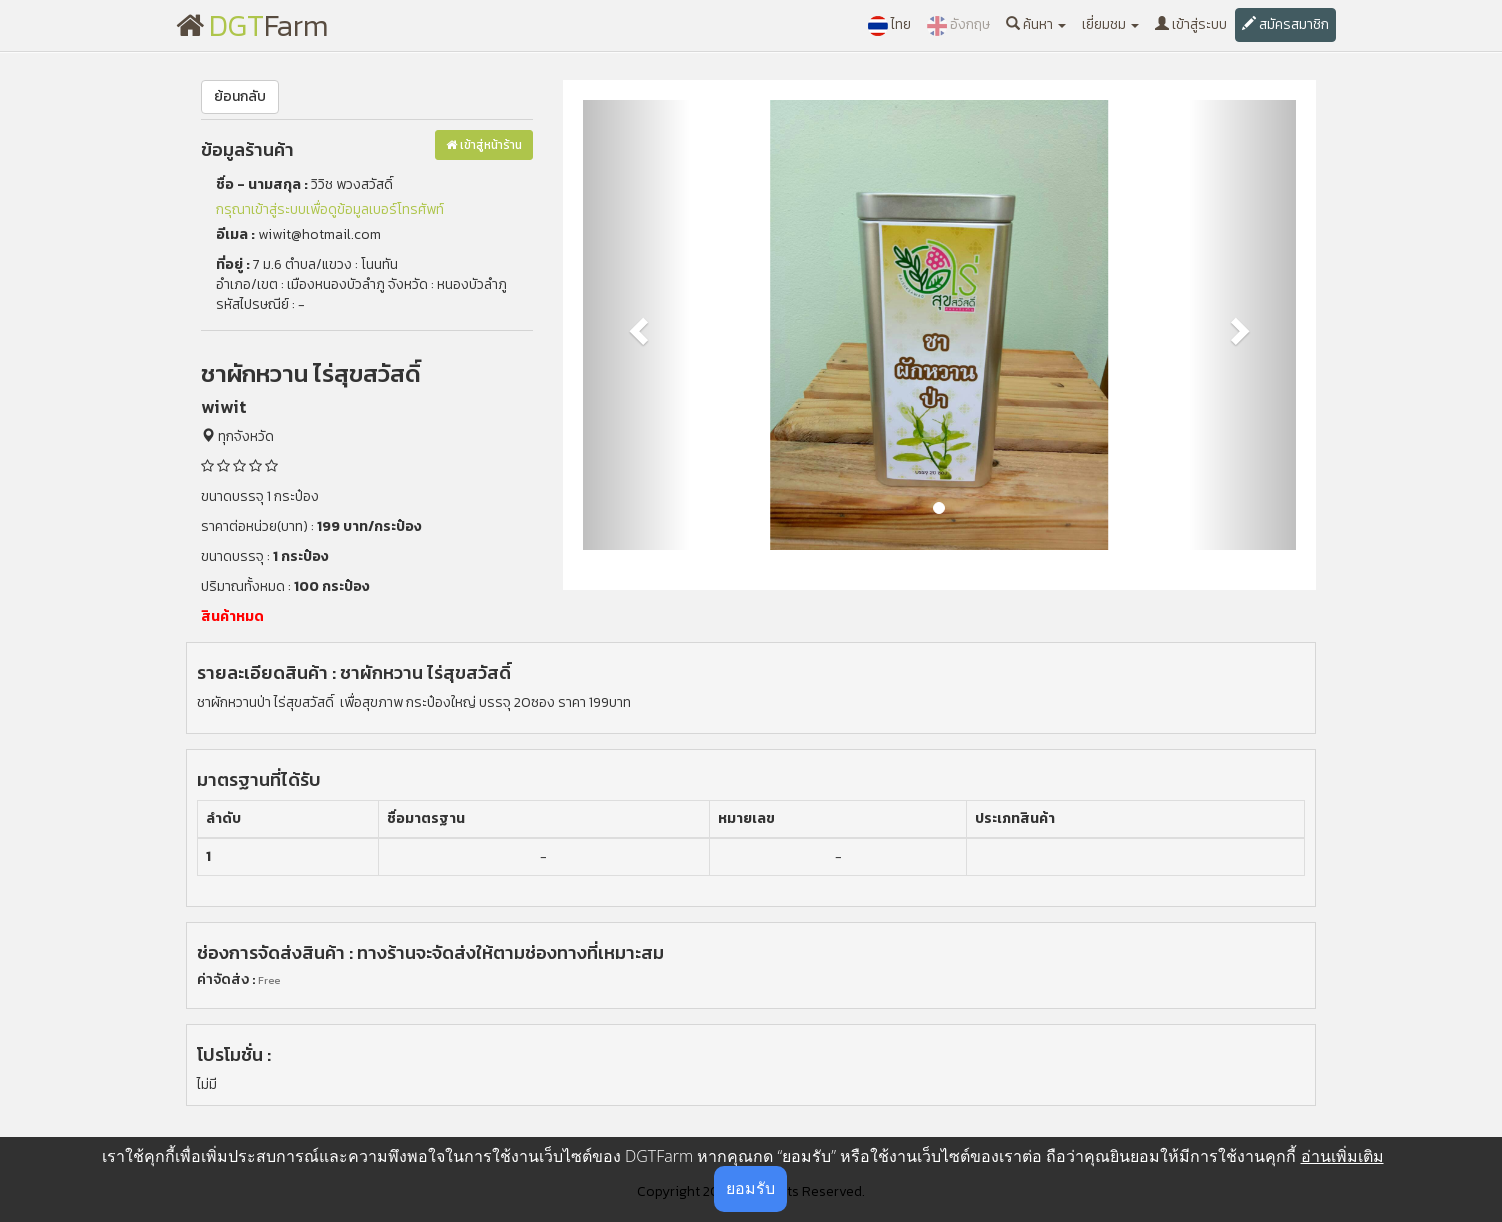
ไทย (889, 25)
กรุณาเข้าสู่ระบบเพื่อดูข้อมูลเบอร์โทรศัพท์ (330, 209)
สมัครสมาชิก (1285, 24)
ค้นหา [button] (1036, 24)
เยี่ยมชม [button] (1110, 24)
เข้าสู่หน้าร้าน (484, 145)
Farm (252, 25)
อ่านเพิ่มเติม (1342, 1156)
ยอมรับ (750, 1188)
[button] (636, 325)
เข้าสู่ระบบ (1191, 24)
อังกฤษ (958, 25)
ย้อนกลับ (240, 96)
